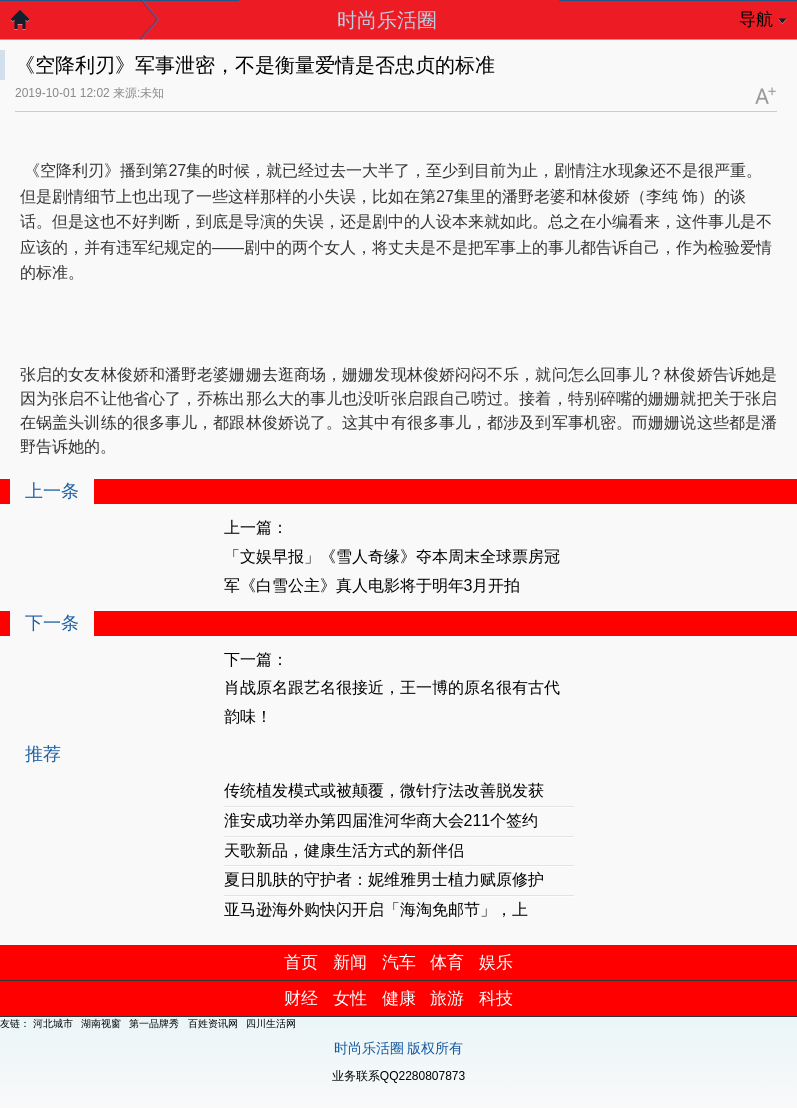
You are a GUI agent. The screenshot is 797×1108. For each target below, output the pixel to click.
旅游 (447, 998)
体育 (447, 962)
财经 (301, 998)
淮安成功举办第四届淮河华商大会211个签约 (381, 820)
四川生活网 (271, 1023)
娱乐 (496, 962)
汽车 (399, 962)
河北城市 (53, 1023)
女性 (350, 998)
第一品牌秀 (154, 1023)
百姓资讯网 (213, 1023)
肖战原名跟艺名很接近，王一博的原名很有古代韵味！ (392, 702)
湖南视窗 (101, 1023)
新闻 (350, 962)
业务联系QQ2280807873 (398, 1076)
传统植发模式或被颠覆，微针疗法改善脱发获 (384, 790)
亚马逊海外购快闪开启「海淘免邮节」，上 (376, 909)
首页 (301, 962)
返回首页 (30, 25)
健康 (399, 998)
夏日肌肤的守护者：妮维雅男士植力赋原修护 (384, 879)
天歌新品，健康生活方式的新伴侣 (344, 850)
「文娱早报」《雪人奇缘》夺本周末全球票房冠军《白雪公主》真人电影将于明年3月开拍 (392, 571)
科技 (496, 998)
